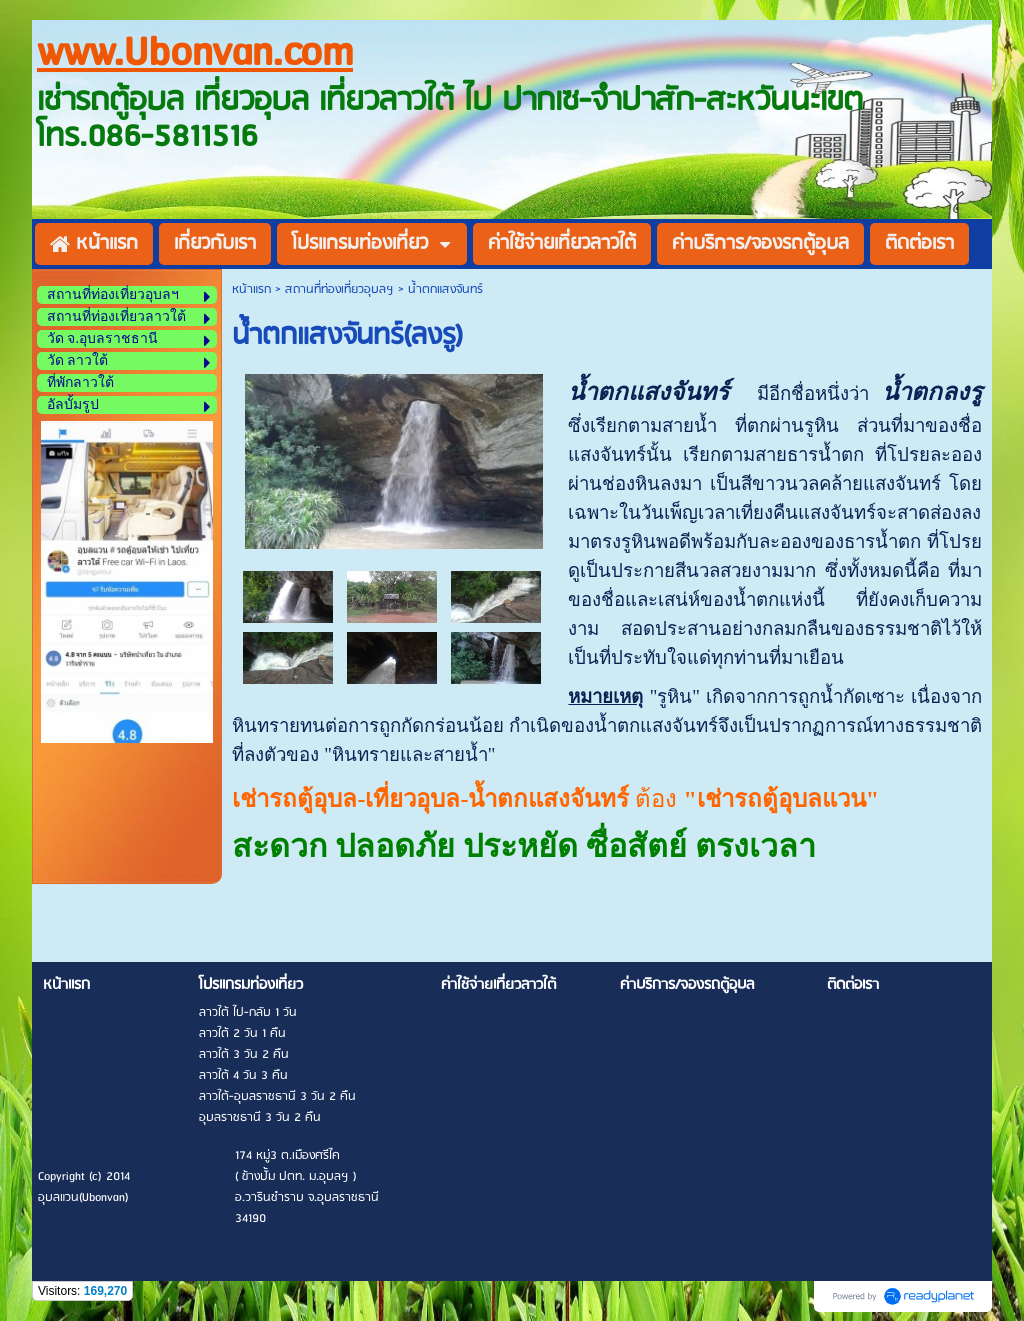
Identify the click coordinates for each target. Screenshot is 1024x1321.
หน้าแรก (251, 289)
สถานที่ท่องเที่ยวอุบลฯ (339, 289)
